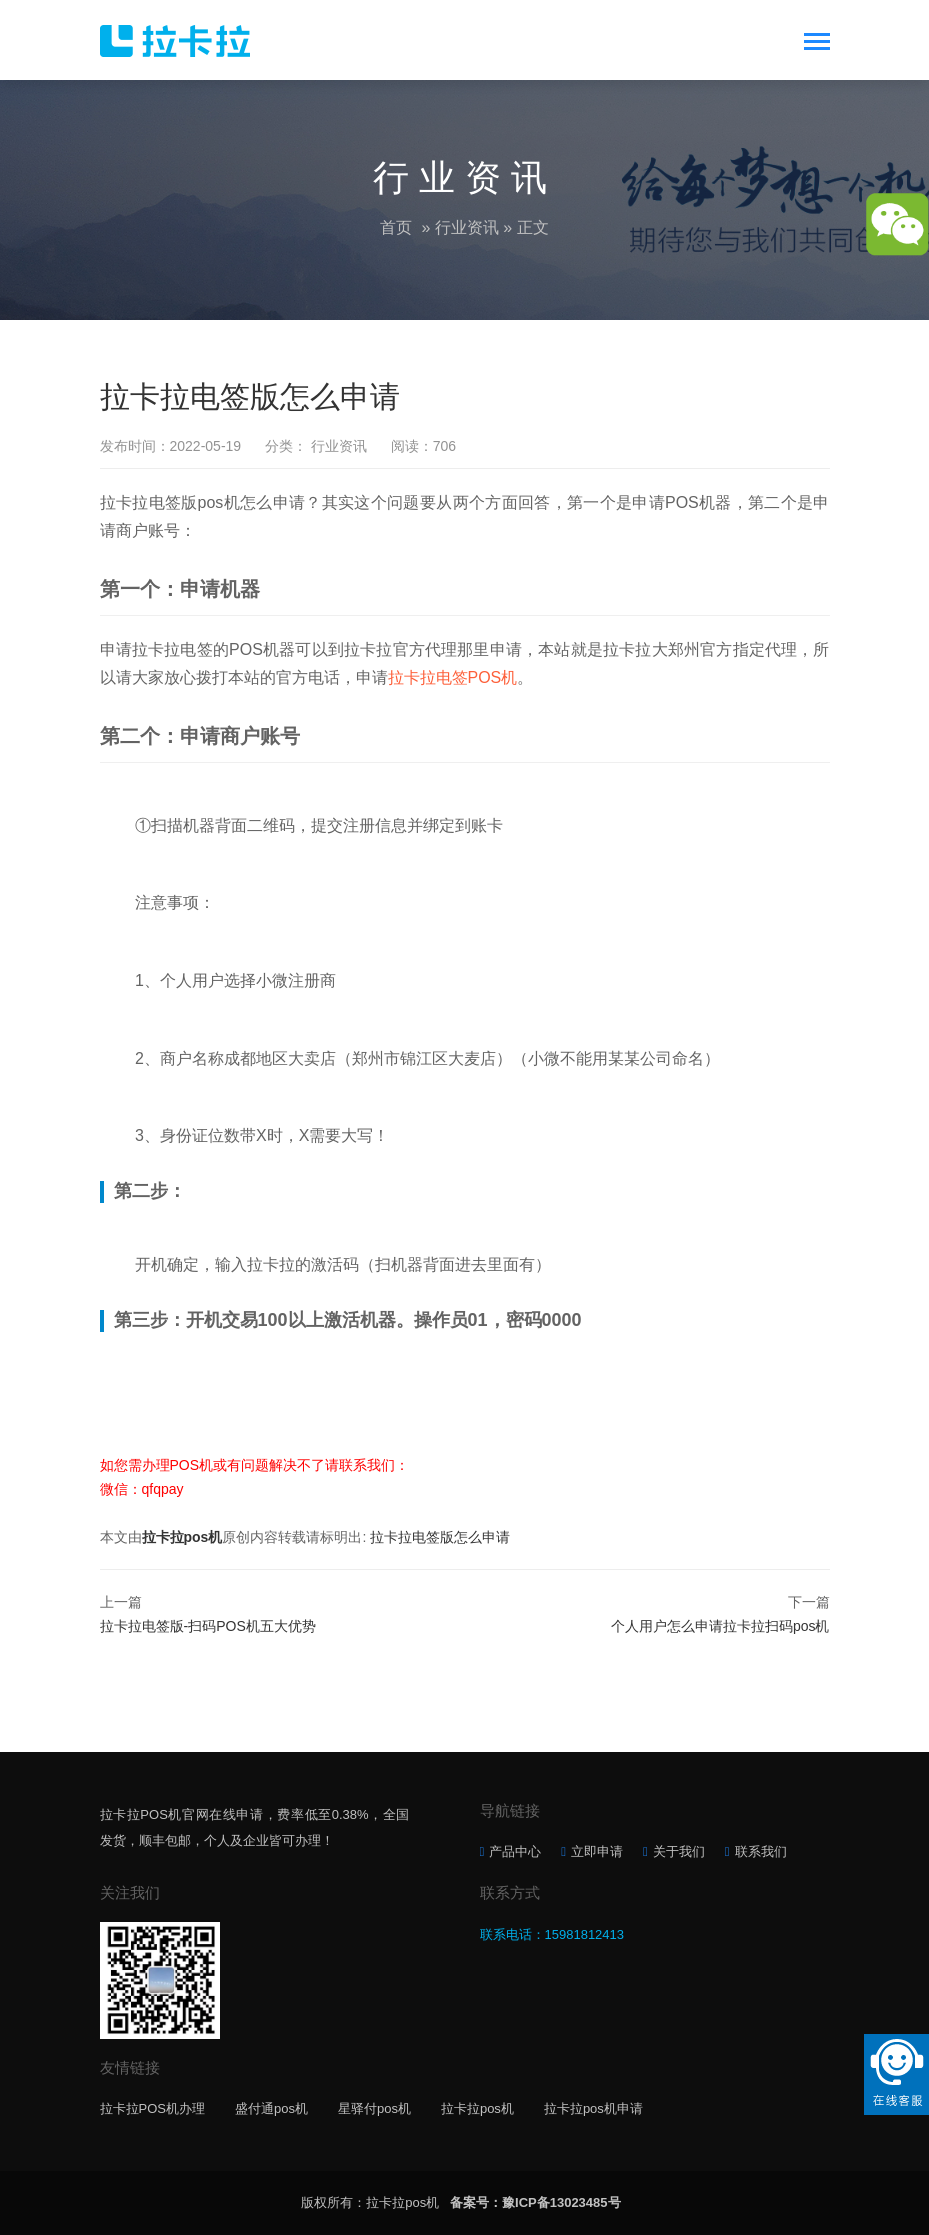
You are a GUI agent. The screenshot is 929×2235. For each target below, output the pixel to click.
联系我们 (761, 1851)
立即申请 (597, 1851)
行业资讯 (467, 227)
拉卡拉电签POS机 (453, 677)
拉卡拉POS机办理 (152, 2108)
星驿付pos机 (374, 2108)
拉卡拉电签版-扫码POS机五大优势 (208, 1626)
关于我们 (679, 1851)
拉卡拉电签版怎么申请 (440, 1537)
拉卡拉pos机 (182, 1537)
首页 (396, 227)
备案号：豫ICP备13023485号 (535, 2202)
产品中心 (515, 1851)
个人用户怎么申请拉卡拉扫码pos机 (720, 1626)
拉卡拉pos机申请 (593, 2108)
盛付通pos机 (271, 2108)
